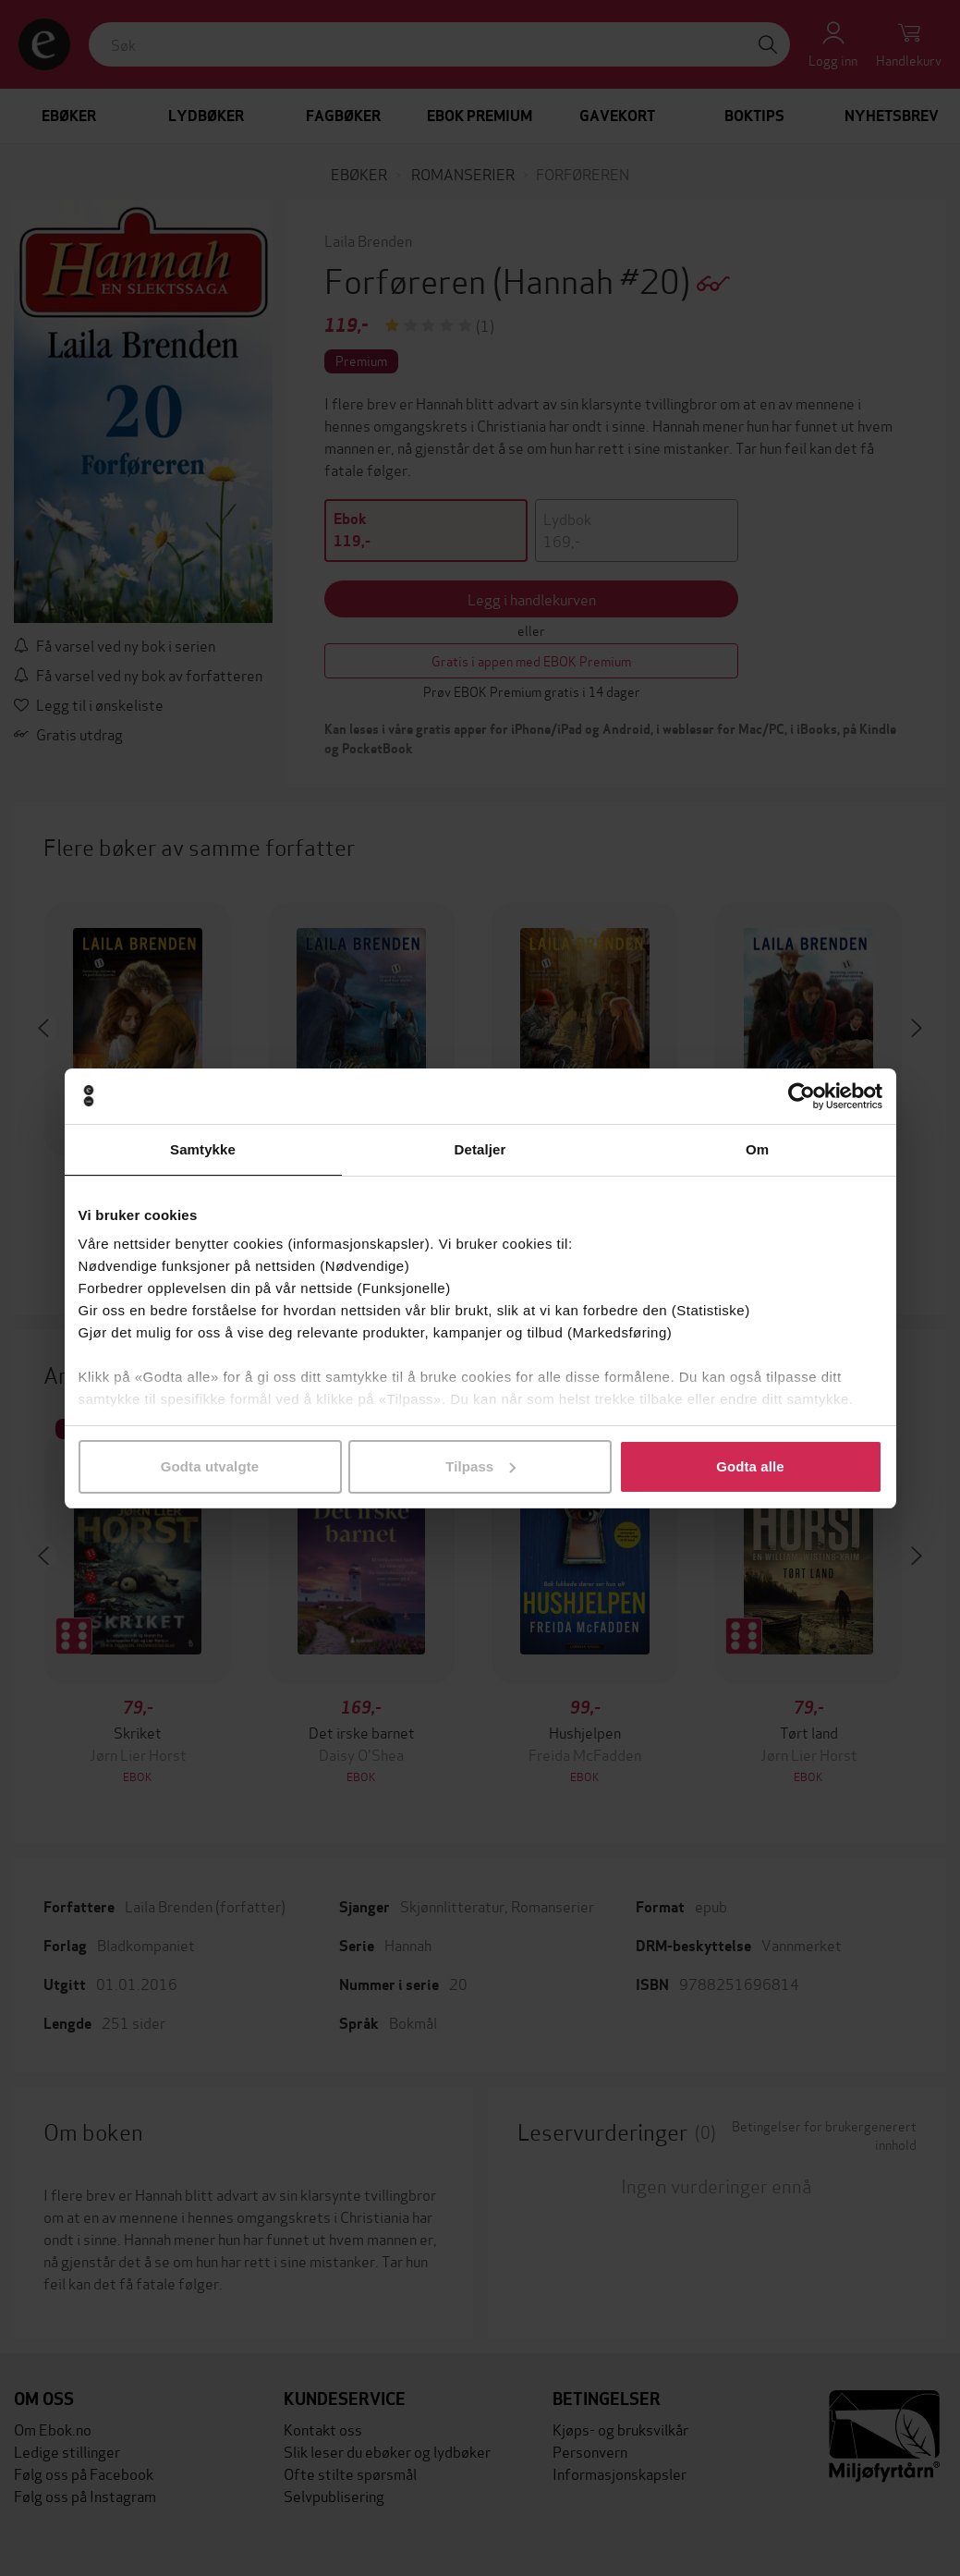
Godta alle (750, 1466)
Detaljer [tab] (480, 1149)
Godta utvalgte (210, 1466)
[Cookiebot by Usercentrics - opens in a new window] (801, 1096)
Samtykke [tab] (203, 1149)
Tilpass (480, 1466)
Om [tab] (757, 1149)
